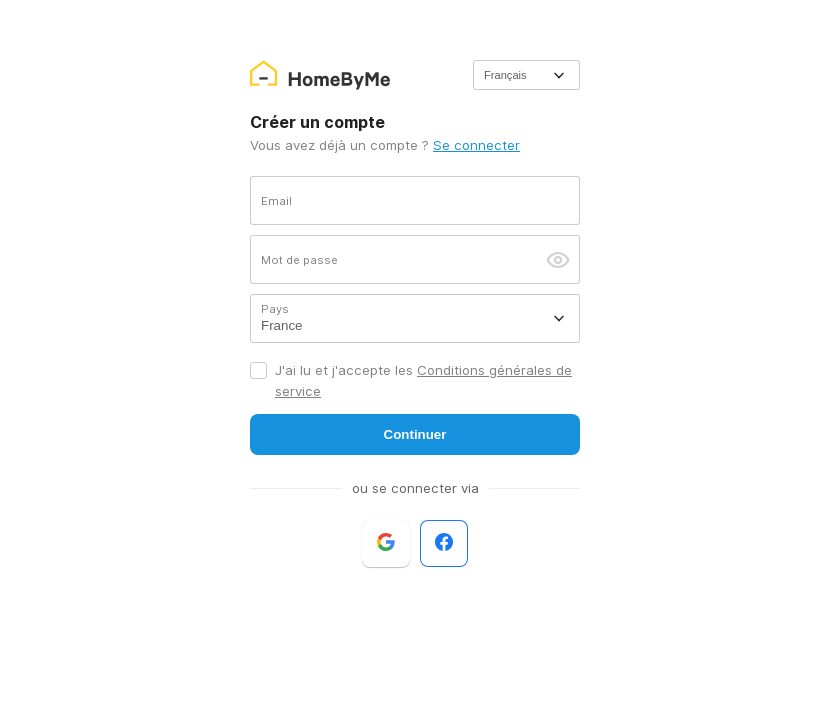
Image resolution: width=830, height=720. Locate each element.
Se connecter (476, 145)
